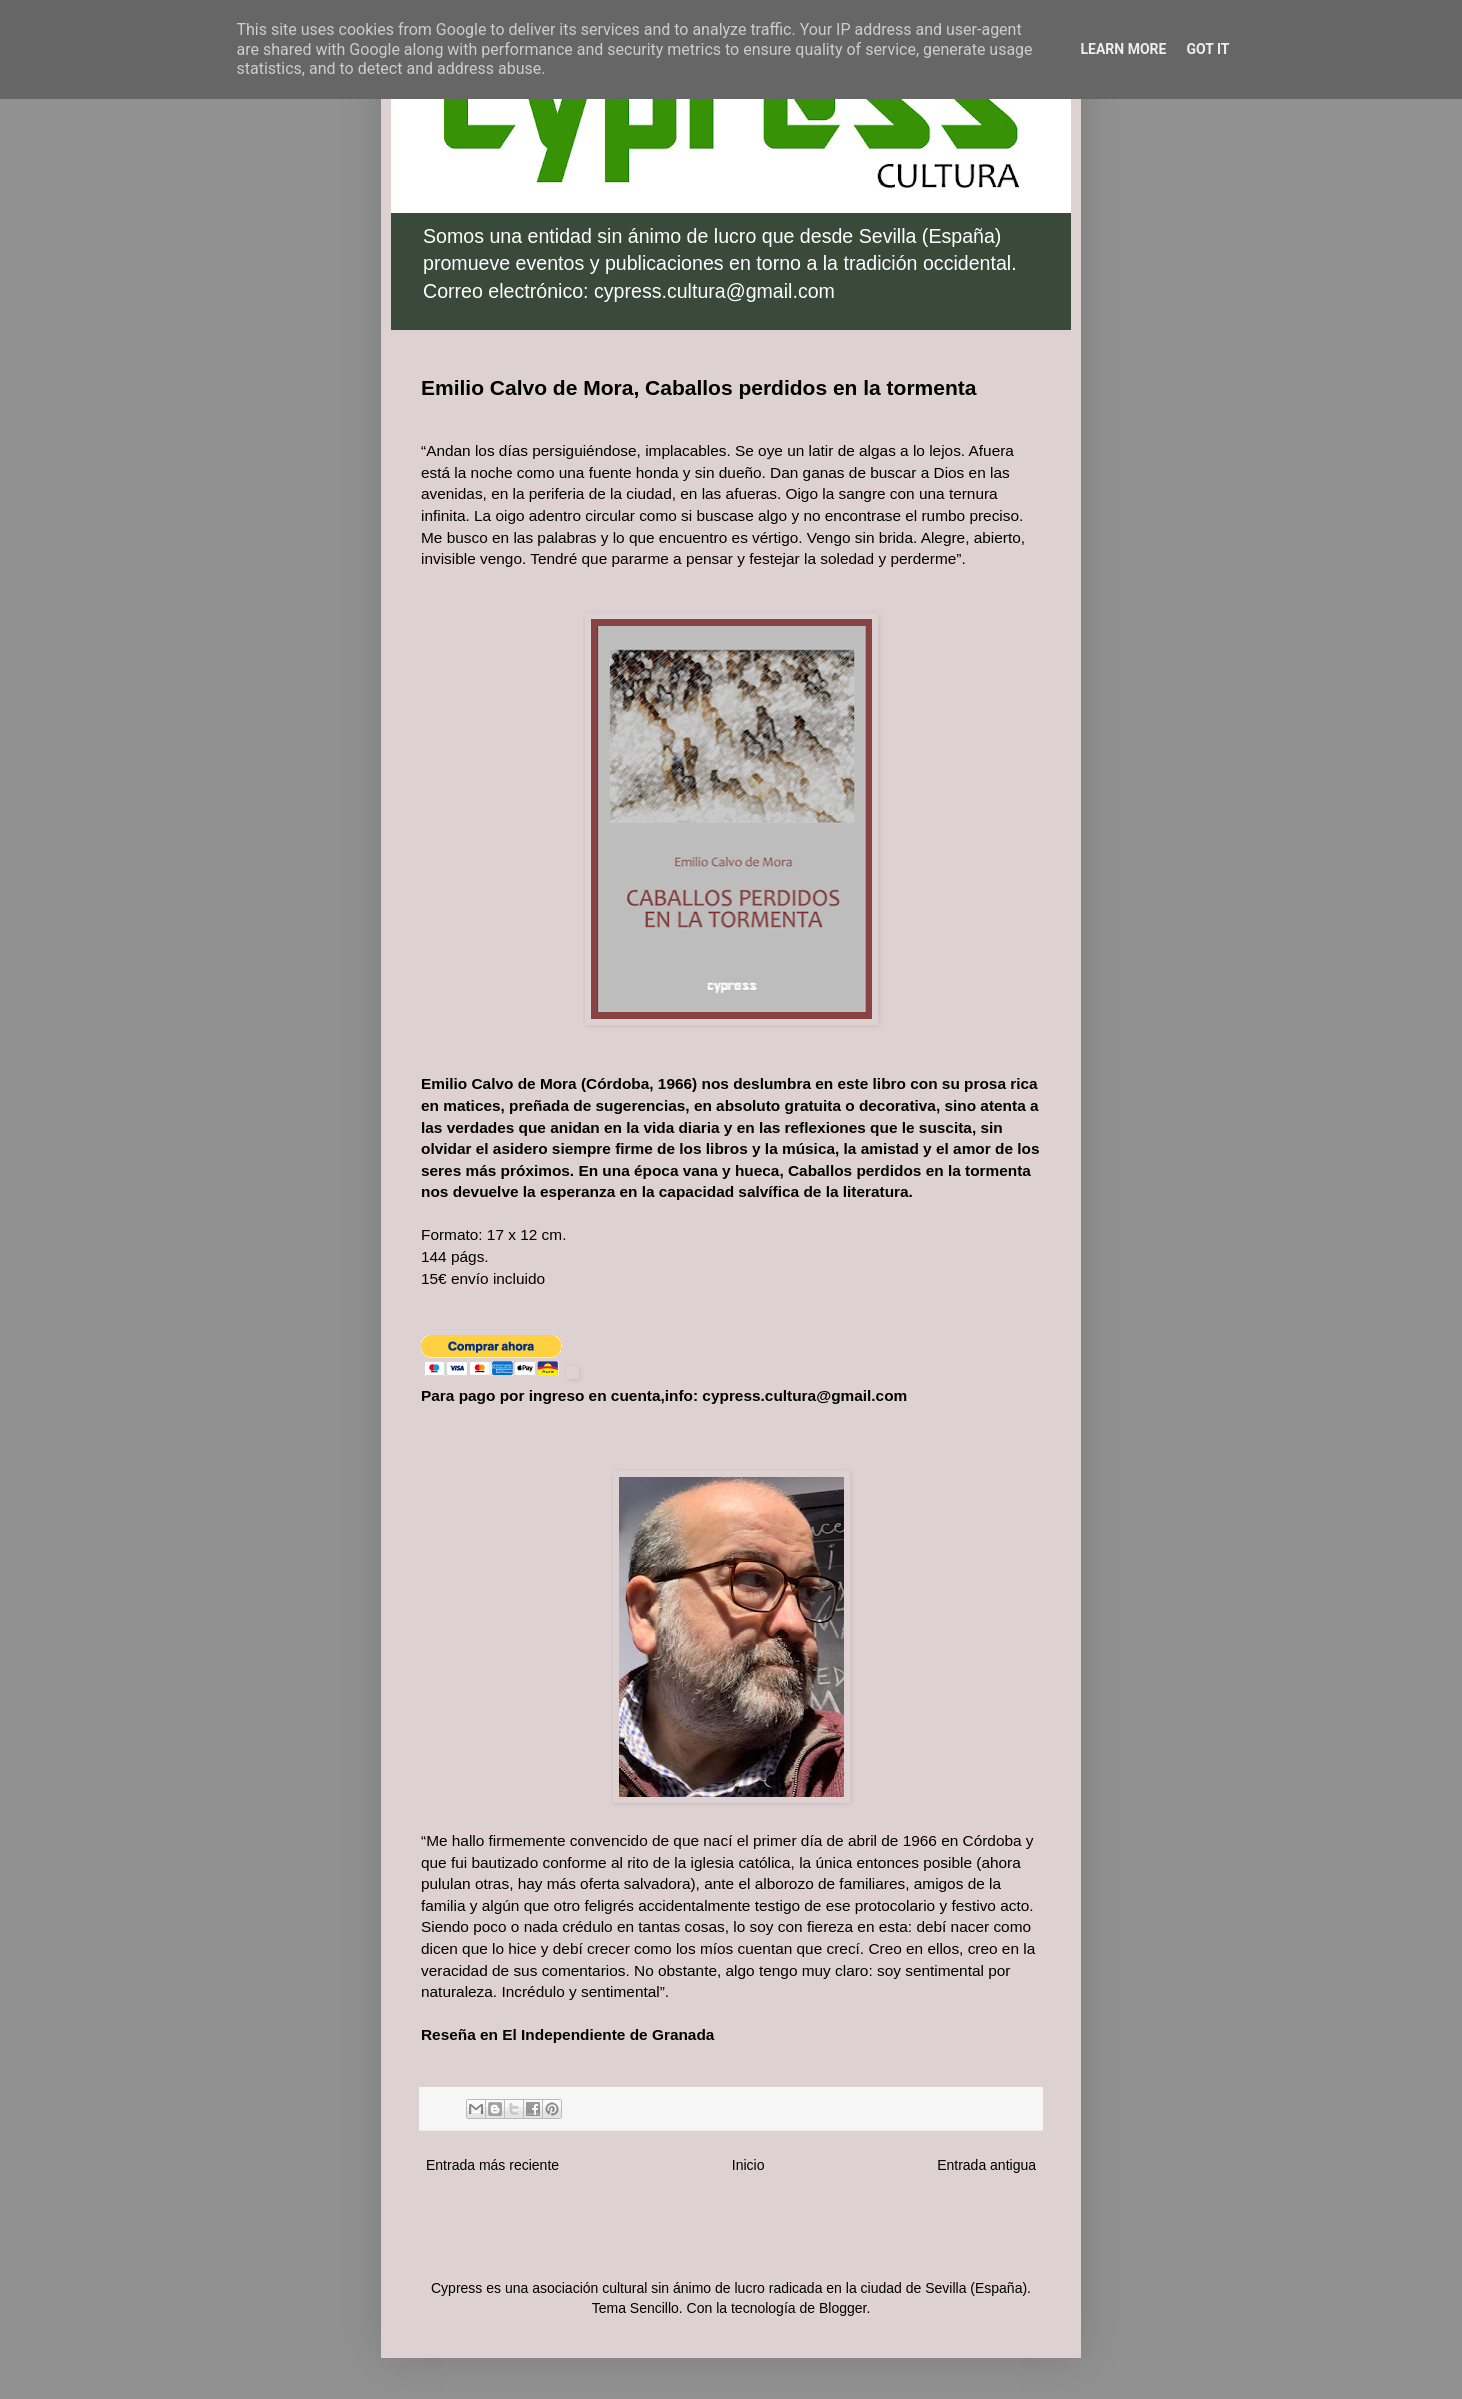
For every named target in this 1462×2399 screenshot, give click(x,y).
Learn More (1123, 49)
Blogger (842, 2308)
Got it (1207, 49)
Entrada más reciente (492, 2165)
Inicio (748, 2165)
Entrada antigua (986, 2165)
